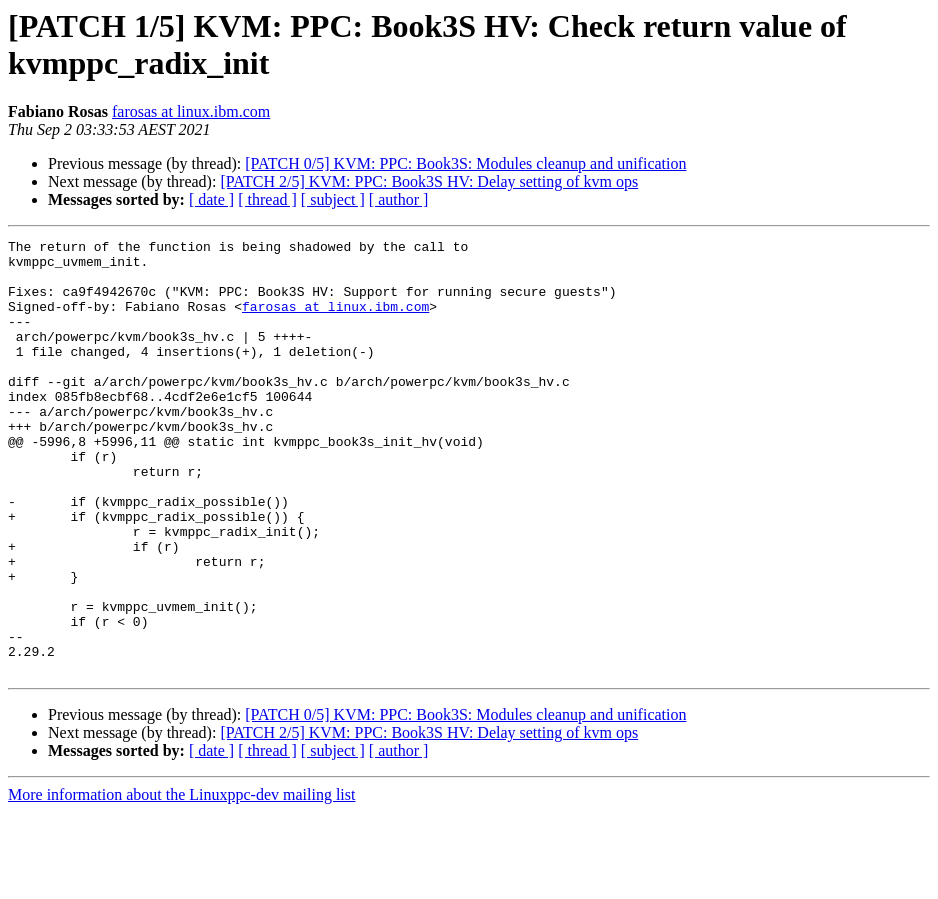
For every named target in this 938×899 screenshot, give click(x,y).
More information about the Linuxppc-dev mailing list (181, 881)
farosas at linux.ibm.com (191, 111)
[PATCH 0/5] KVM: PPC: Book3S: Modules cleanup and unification (465, 163)
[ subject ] (333, 199)
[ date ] (211, 199)
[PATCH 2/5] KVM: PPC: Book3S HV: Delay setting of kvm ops (429, 181)
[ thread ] (267, 199)
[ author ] (399, 199)
